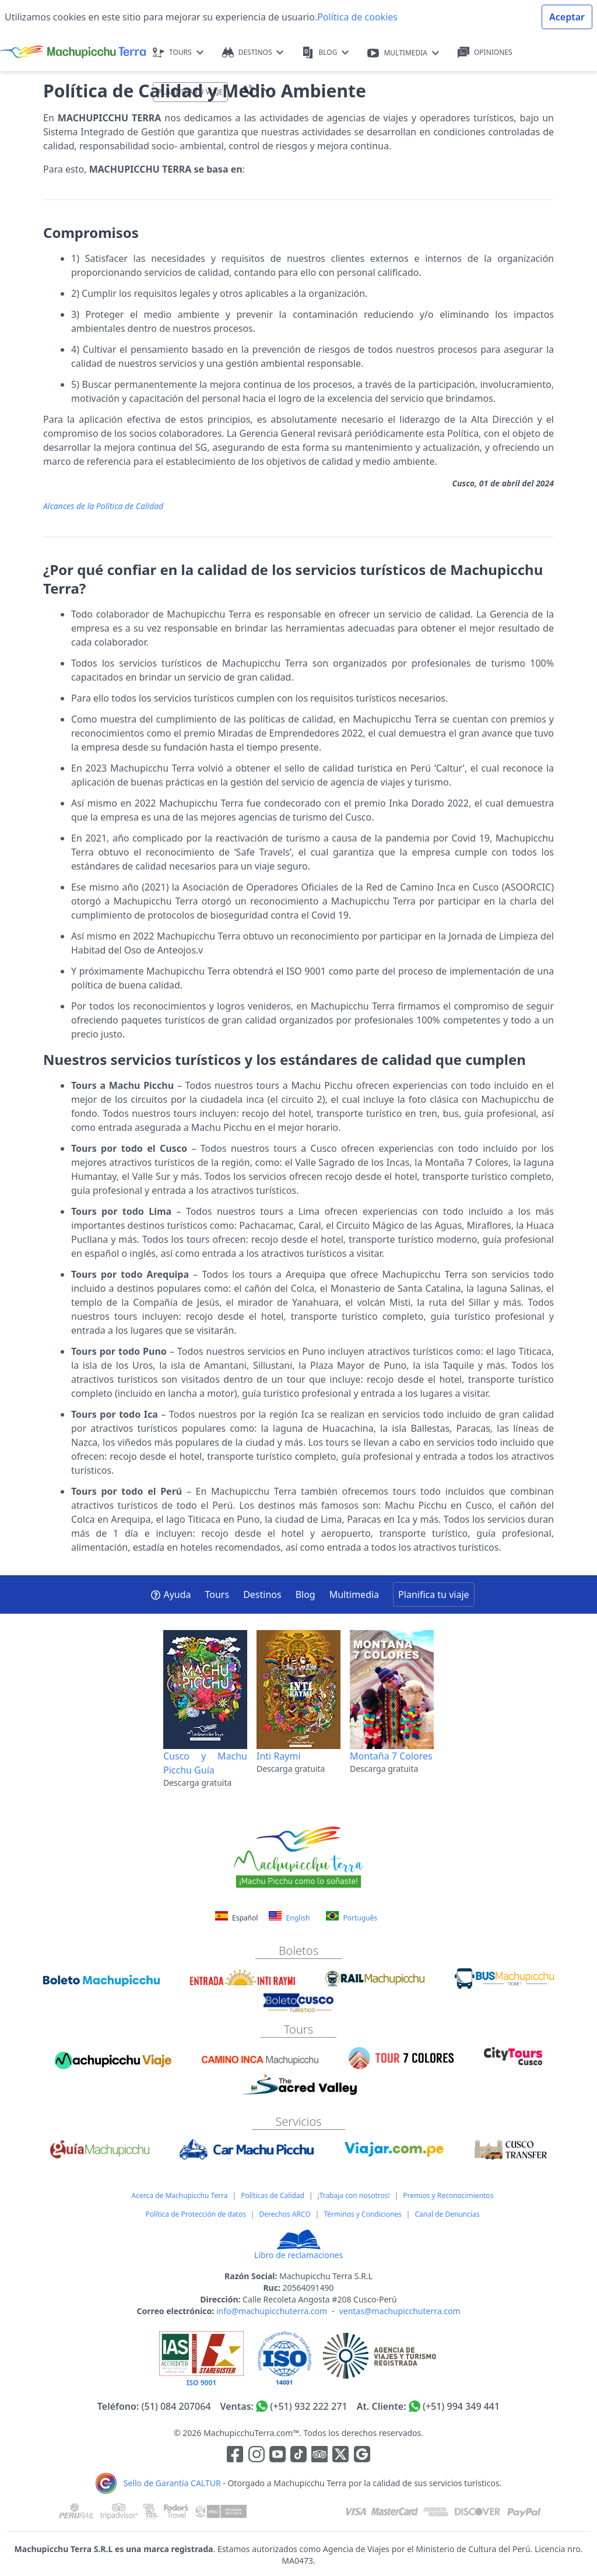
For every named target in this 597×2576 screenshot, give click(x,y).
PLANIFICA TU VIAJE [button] (190, 92)
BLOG (325, 53)
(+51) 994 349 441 (461, 2406)
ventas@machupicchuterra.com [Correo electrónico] (400, 2310)
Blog (305, 1594)
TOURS (178, 53)
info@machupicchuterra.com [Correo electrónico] (271, 2310)
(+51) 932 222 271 (308, 2406)
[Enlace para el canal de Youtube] (278, 2456)
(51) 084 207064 (176, 2406)
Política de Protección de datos (195, 2214)
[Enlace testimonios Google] (362, 2456)
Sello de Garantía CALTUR (172, 2483)
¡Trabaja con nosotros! (354, 2195)
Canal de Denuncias (447, 2214)
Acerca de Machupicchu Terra (180, 2195)
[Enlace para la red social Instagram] (256, 2456)
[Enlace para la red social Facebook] (235, 2456)
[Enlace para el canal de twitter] (341, 2456)
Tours (217, 1594)
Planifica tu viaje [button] (433, 1594)
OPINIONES (485, 53)
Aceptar (567, 16)
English (289, 1917)
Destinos (262, 1594)
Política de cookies (357, 16)
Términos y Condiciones (362, 2214)
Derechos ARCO (285, 2214)
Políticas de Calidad (272, 2195)
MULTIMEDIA (403, 53)
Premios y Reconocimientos (448, 2195)
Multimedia (354, 1594)
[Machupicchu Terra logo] (73, 52)
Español (237, 1918)
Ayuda (170, 1594)
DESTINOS (253, 53)
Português (351, 1917)
